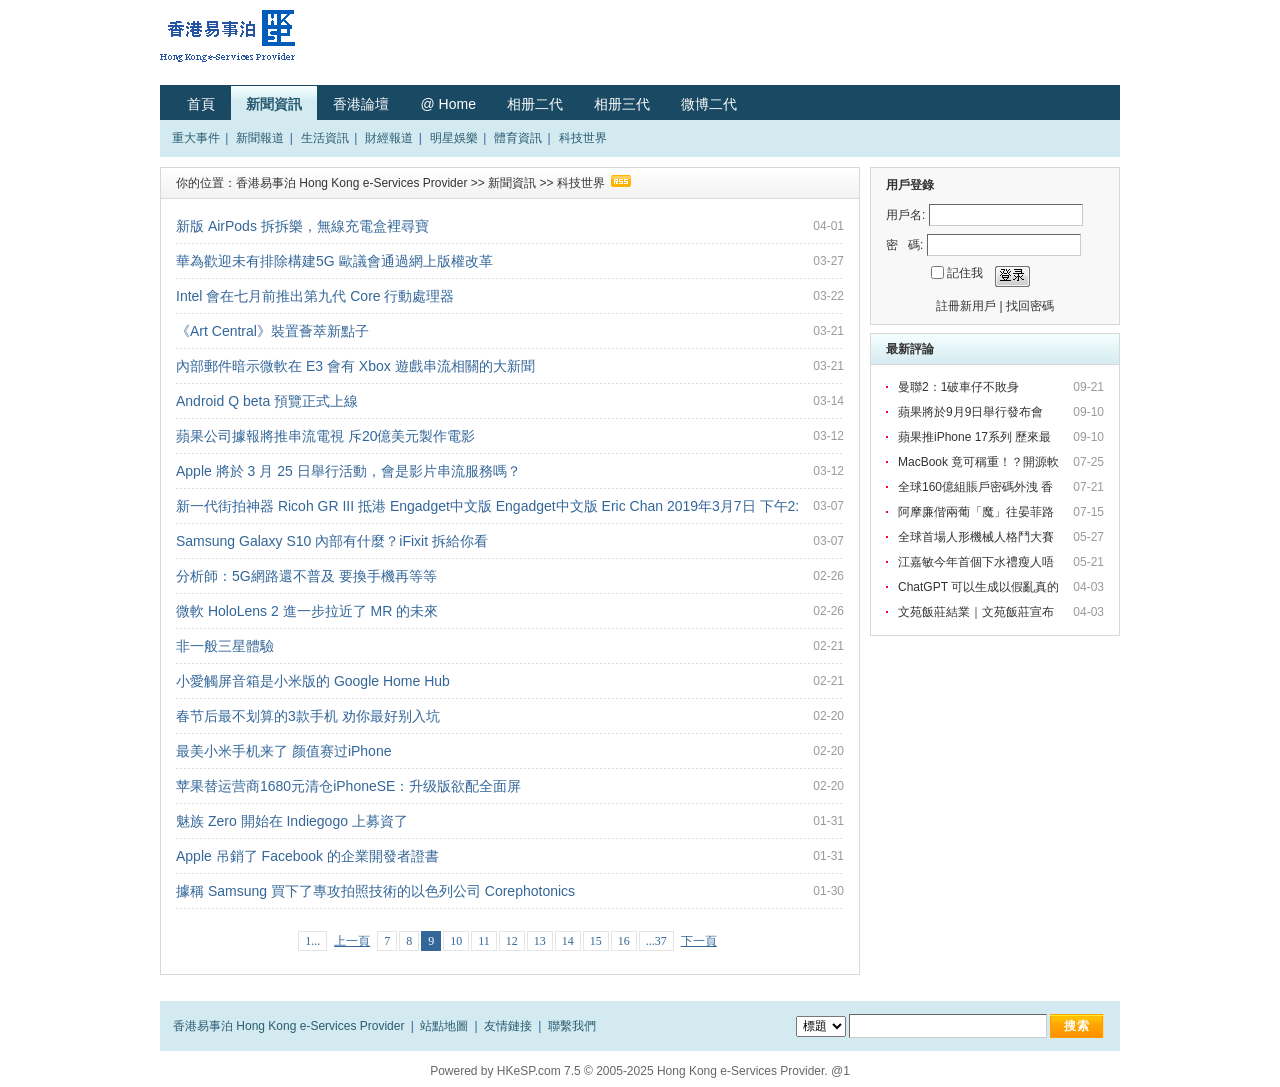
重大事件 (196, 138)
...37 (656, 941)
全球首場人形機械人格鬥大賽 (977, 537)
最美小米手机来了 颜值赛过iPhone (283, 751)
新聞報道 (260, 138)
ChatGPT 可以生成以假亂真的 (980, 587)
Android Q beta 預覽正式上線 (267, 401)
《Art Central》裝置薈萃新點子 (272, 331)
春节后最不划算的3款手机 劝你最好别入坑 (308, 716)
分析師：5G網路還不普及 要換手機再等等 (306, 576)
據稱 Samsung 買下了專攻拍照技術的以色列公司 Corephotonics (375, 891)
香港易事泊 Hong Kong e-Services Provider (351, 183)
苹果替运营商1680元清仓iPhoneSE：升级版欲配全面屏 (348, 786)
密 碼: (904, 245)
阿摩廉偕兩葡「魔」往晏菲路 (977, 512)
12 (512, 941)
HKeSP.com (529, 1071)
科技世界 (583, 138)
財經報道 (389, 138)
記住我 (965, 273)
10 (456, 941)
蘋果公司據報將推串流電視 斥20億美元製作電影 (325, 436)
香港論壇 (361, 104)
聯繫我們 (572, 1026)
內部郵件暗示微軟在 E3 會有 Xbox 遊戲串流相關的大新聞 (355, 366)
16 (624, 941)
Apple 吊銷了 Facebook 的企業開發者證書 (307, 856)
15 (596, 941)
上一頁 (352, 941)
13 (540, 941)
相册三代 (622, 104)
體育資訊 (518, 138)
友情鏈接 (508, 1026)
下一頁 (699, 941)
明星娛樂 (454, 138)
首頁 (201, 104)
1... (312, 941)
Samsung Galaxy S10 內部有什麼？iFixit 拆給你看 (332, 541)
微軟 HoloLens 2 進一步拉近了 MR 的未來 (307, 611)
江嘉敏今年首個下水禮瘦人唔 (977, 562)
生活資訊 (325, 138)
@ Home (447, 104)
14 (568, 941)
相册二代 (535, 104)
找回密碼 (1030, 306)
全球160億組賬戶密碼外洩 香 (977, 487)
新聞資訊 (274, 104)
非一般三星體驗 (225, 646)
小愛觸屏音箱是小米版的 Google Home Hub (313, 681)
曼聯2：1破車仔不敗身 (960, 387)
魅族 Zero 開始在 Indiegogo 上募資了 (292, 821)
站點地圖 (444, 1026)
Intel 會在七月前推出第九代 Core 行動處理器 (315, 296)
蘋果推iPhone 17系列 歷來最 (976, 437)
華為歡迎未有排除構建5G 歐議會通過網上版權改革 (334, 261)
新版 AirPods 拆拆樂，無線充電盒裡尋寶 (302, 226)
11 (484, 941)
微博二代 (709, 104)
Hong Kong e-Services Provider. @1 (753, 1071)
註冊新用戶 (966, 306)
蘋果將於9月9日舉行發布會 (974, 412)
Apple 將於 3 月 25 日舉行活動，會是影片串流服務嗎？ (348, 471)
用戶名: (905, 215)
